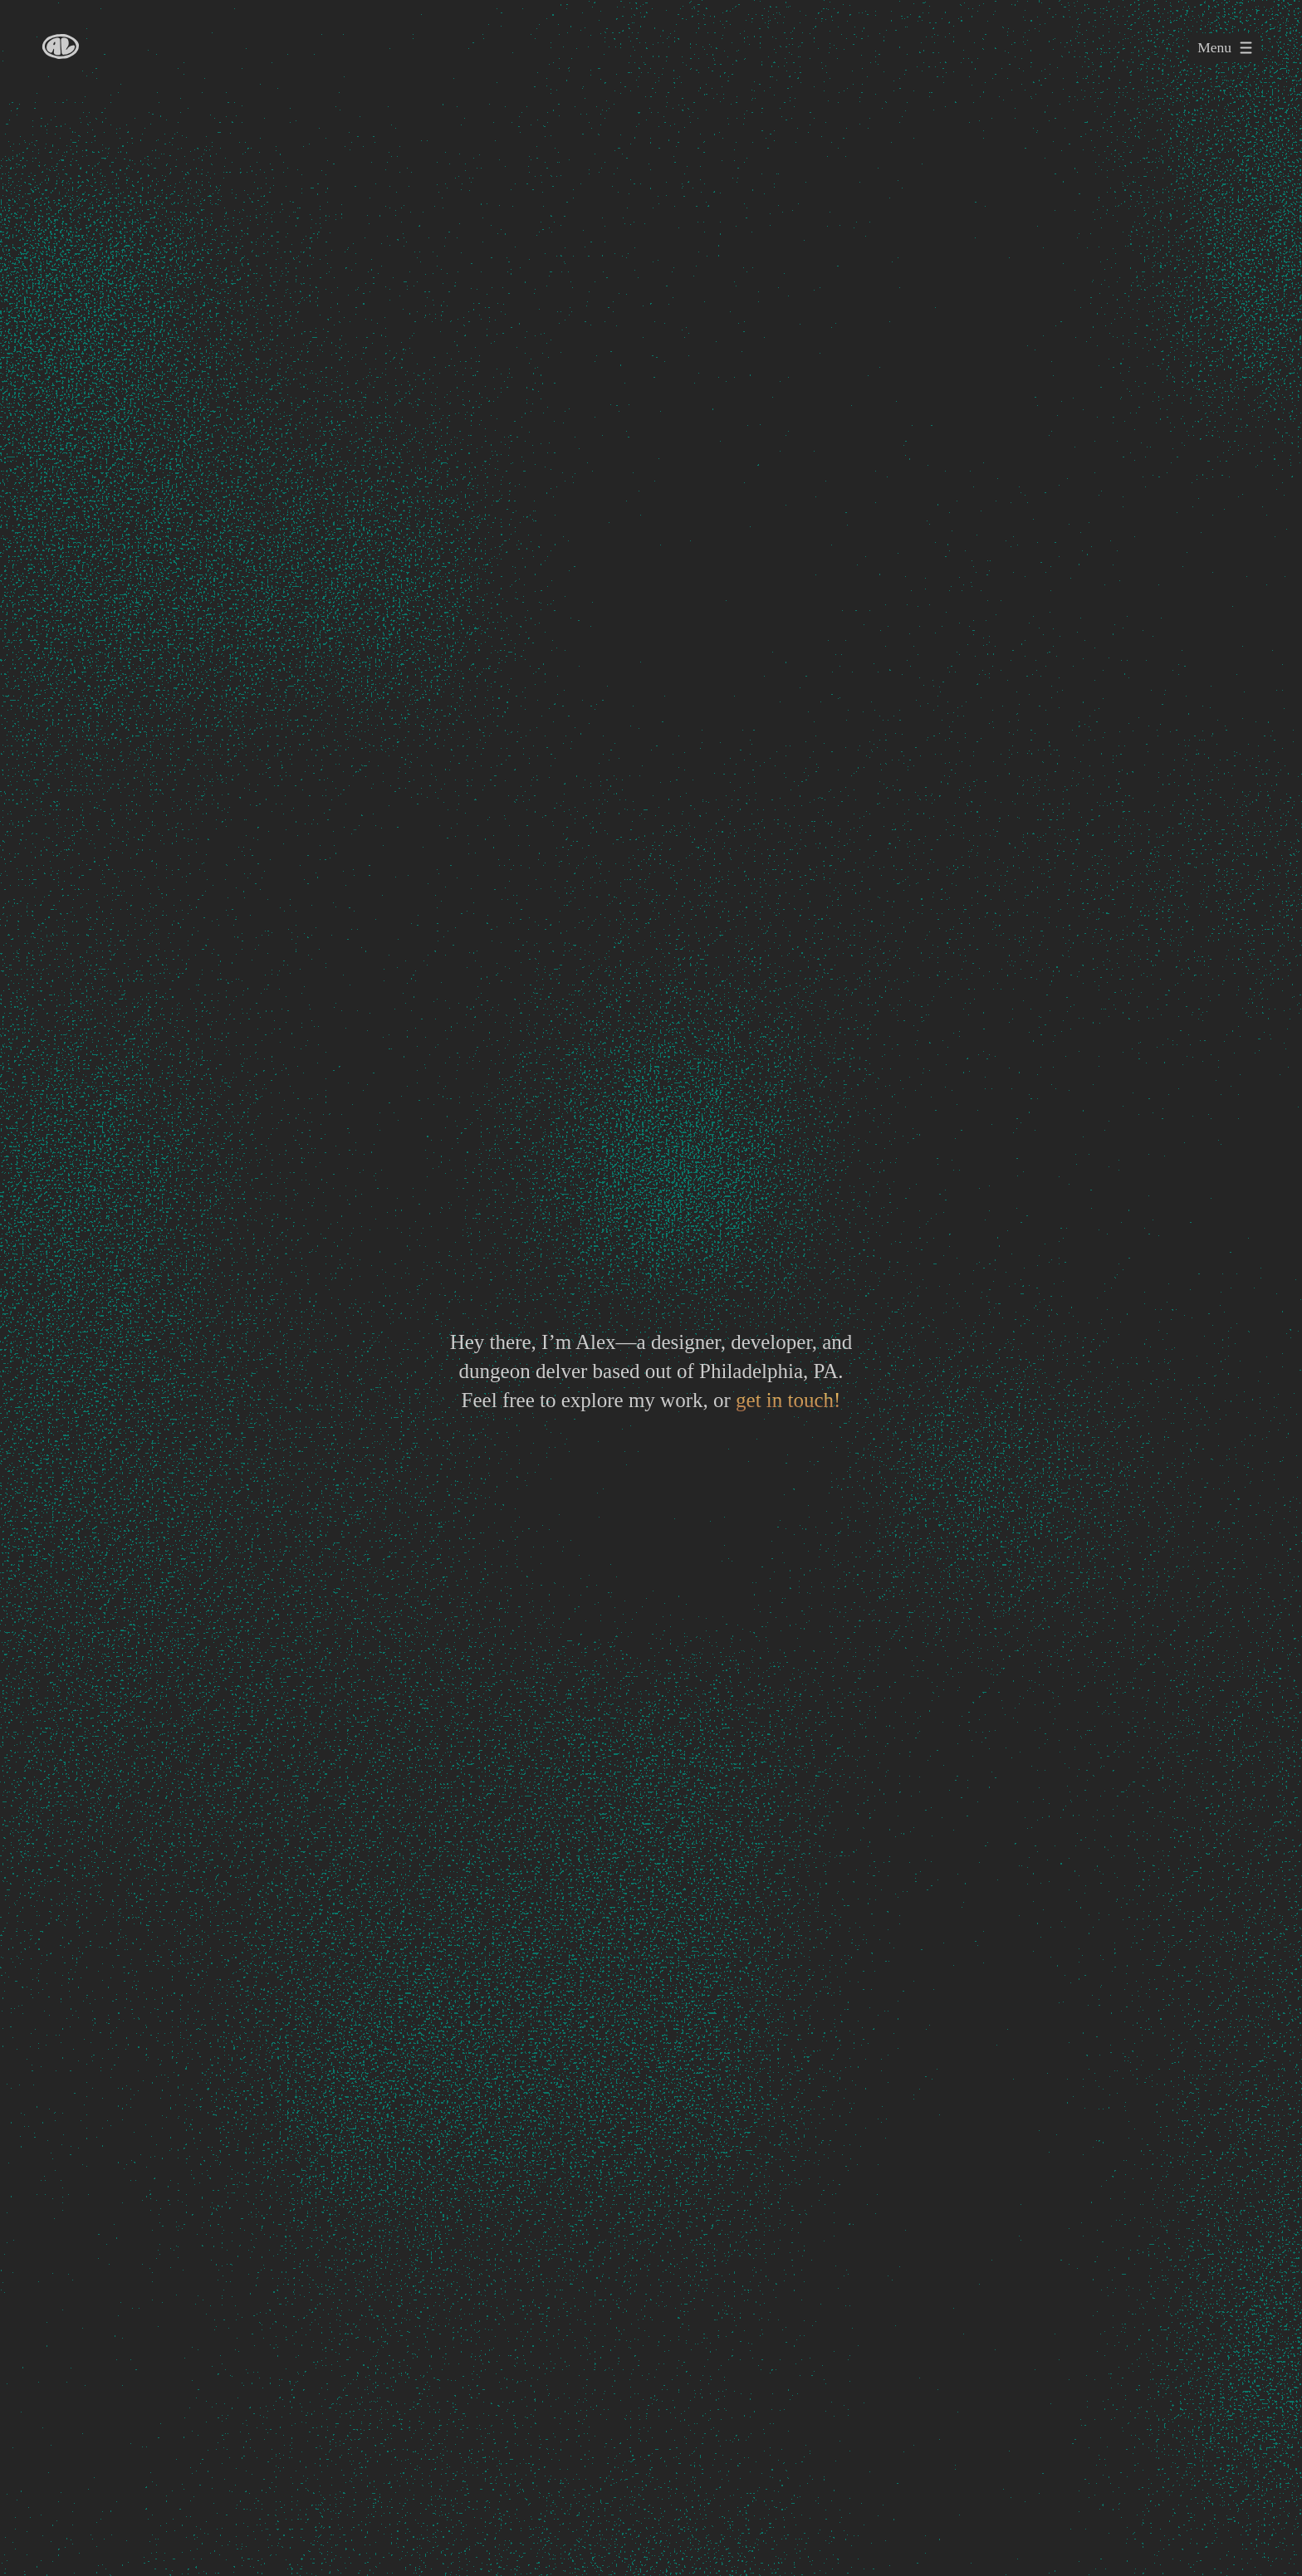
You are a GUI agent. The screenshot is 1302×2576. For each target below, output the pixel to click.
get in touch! (788, 1400)
